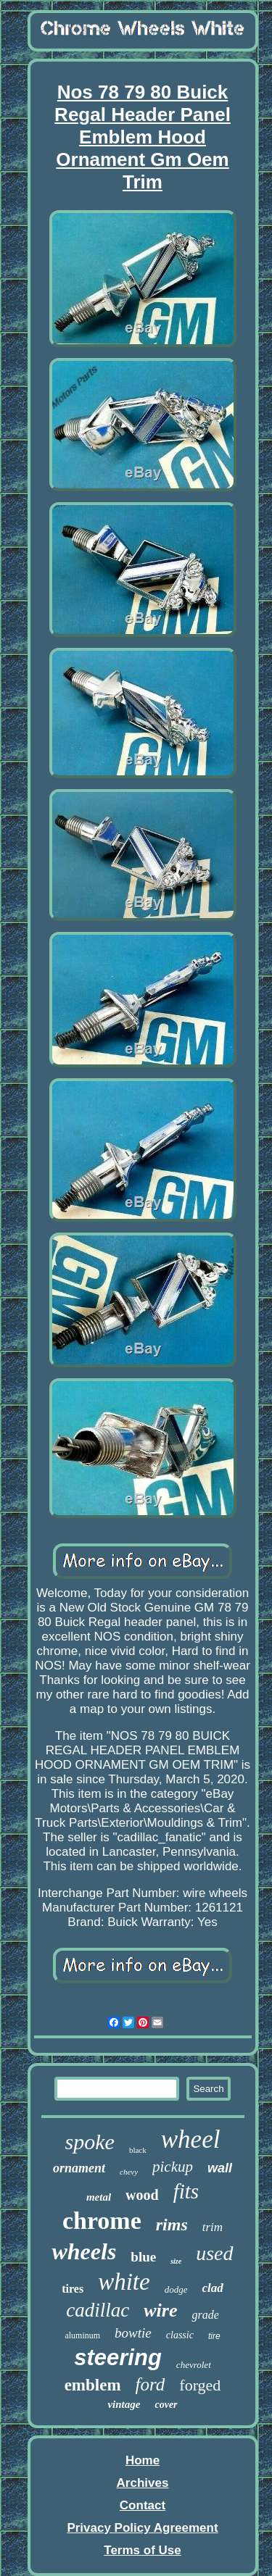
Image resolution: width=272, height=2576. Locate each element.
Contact (142, 2505)
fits (186, 2191)
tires (72, 2289)
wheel (191, 2139)
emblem (93, 2385)
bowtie (133, 2333)
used (214, 2253)
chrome (101, 2220)
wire (160, 2310)
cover (165, 2404)
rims (172, 2224)
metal (98, 2197)
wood (142, 2195)
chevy (129, 2171)
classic (180, 2335)
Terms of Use (142, 2550)
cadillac (97, 2310)
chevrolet (193, 2364)
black (138, 2150)
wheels (83, 2251)
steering (118, 2357)
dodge (176, 2289)
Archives (143, 2483)
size (175, 2261)
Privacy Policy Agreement (142, 2528)
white (124, 2282)
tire (214, 2336)
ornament (79, 2168)
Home (142, 2460)
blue (143, 2256)
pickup (172, 2166)
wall (219, 2168)
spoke (90, 2142)
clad (212, 2288)
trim (212, 2227)
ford (150, 2384)
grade (204, 2315)
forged (200, 2385)
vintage (123, 2404)
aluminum (82, 2335)
